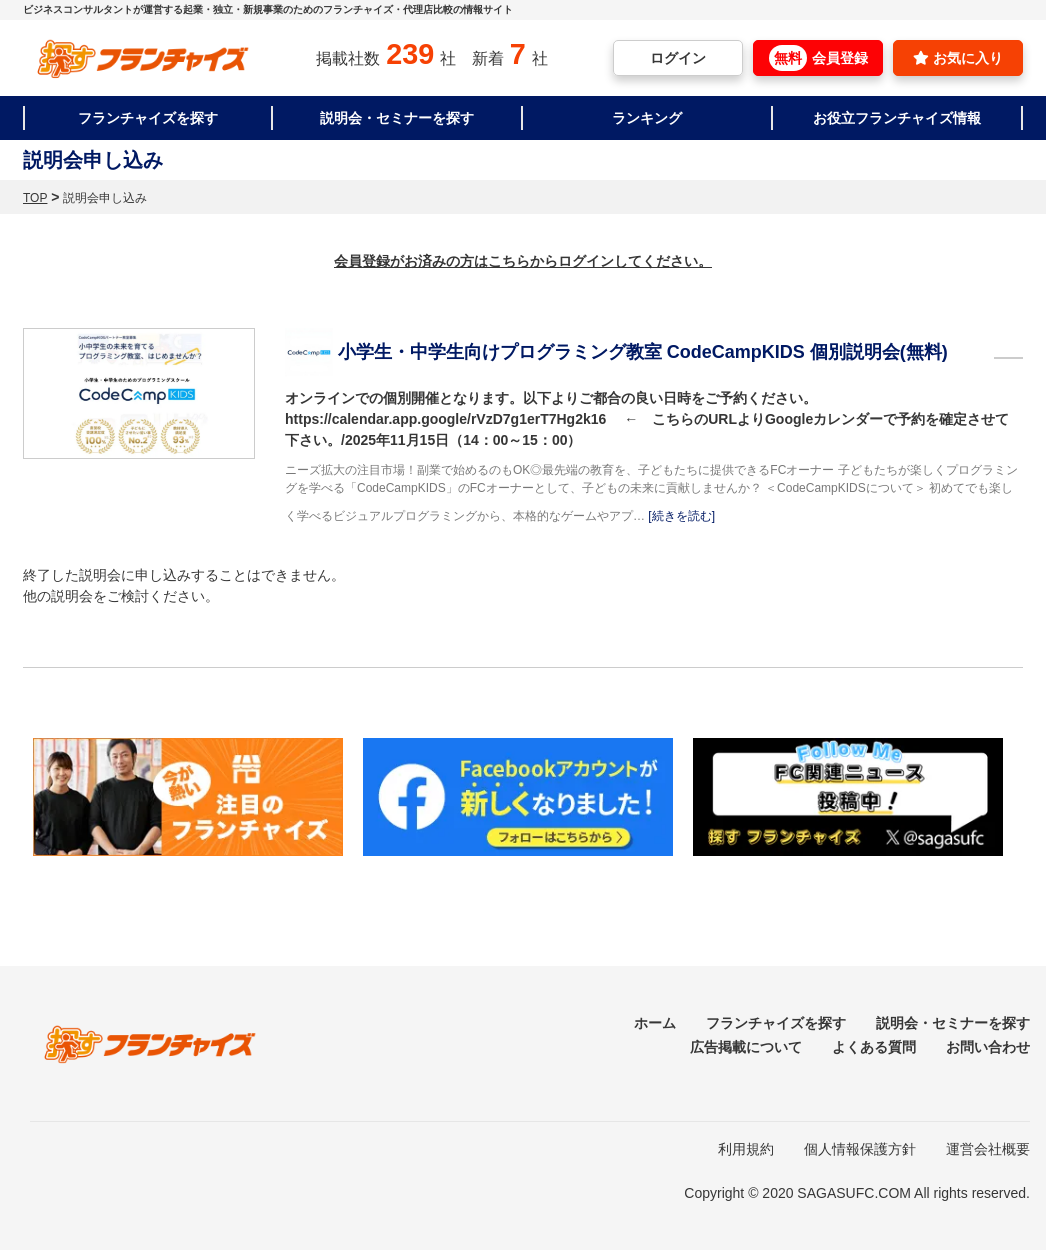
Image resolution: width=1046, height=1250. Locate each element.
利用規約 (746, 1149)
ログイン (678, 58)
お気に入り (958, 58)
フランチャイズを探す (148, 118)
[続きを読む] (681, 516)
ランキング (647, 118)
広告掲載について (746, 1047)
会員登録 (818, 58)
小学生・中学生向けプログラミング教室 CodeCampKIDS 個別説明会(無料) (643, 352)
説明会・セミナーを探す (397, 118)
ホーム (655, 1023)
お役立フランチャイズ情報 (897, 118)
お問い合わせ (988, 1047)
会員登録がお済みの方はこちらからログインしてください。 (523, 261)
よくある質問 (874, 1047)
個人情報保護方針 (860, 1149)
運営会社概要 (988, 1149)
